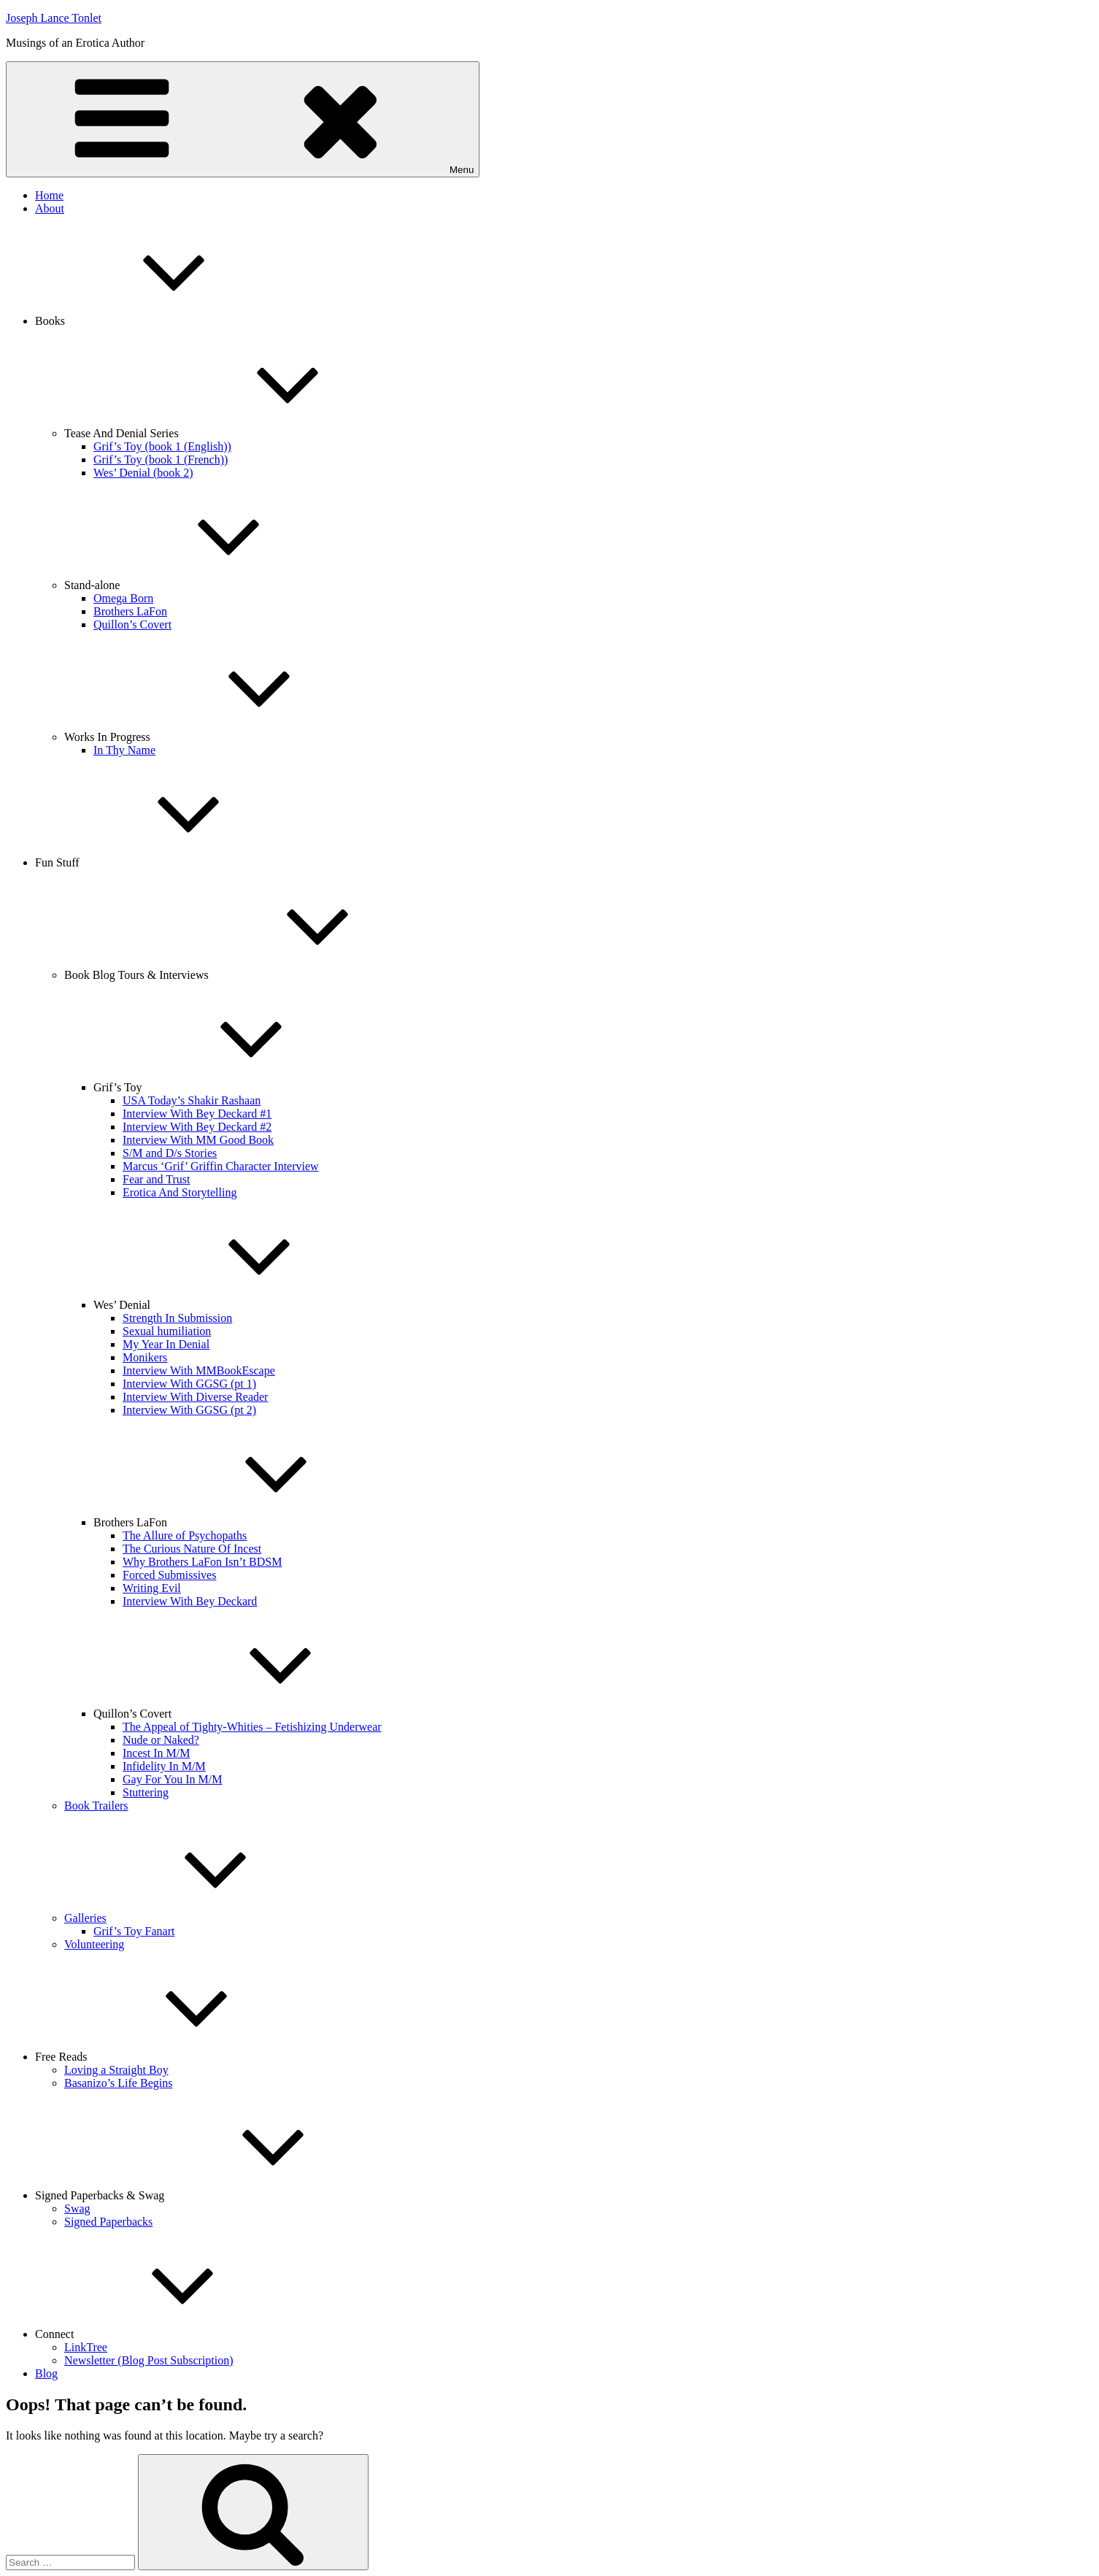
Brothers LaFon (130, 611)
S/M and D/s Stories (170, 1153)
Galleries (194, 1918)
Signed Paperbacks (108, 2221)
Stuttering (146, 1792)
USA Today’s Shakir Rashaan (192, 1100)
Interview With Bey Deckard (190, 1601)
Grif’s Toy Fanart (133, 1931)
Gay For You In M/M (172, 1779)
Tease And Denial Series (231, 433)
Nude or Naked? (161, 1740)
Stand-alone (201, 585)
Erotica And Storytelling (179, 1192)
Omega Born (123, 598)
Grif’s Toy (227, 1087)
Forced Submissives (169, 1575)
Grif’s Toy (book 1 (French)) (160, 459)
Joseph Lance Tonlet (53, 18)
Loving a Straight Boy (116, 2070)
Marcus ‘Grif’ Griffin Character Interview (221, 1166)
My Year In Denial (166, 1344)
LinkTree (85, 2347)
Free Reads (170, 2056)
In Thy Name (124, 750)
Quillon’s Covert (132, 624)
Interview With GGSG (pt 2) (189, 1410)
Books (159, 321)
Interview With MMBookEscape (199, 1370)
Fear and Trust (156, 1179)
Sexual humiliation (167, 1331)
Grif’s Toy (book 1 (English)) (162, 446)
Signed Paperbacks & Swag (209, 2195)
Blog (46, 2373)
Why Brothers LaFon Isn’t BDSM (202, 1562)
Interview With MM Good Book (198, 1140)
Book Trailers (96, 1805)
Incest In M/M (156, 1753)
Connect (164, 2334)
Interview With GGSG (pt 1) (189, 1383)
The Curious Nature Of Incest (192, 1548)
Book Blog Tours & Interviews (246, 975)
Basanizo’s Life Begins (118, 2083)
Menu (243, 119)
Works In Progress (216, 737)
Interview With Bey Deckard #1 (197, 1113)
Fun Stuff (166, 862)
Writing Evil (152, 1588)
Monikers (145, 1357)
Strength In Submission (177, 1318)
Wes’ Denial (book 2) (143, 472)
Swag (77, 2208)
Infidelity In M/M (164, 1766)
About (49, 208)
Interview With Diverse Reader (195, 1397)
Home (49, 195)
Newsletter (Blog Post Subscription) (149, 2360)
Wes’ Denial (231, 1305)
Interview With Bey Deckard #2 (197, 1126)
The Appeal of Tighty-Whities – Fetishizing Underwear (252, 1726)
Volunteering (94, 1944)
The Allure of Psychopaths (185, 1535)
